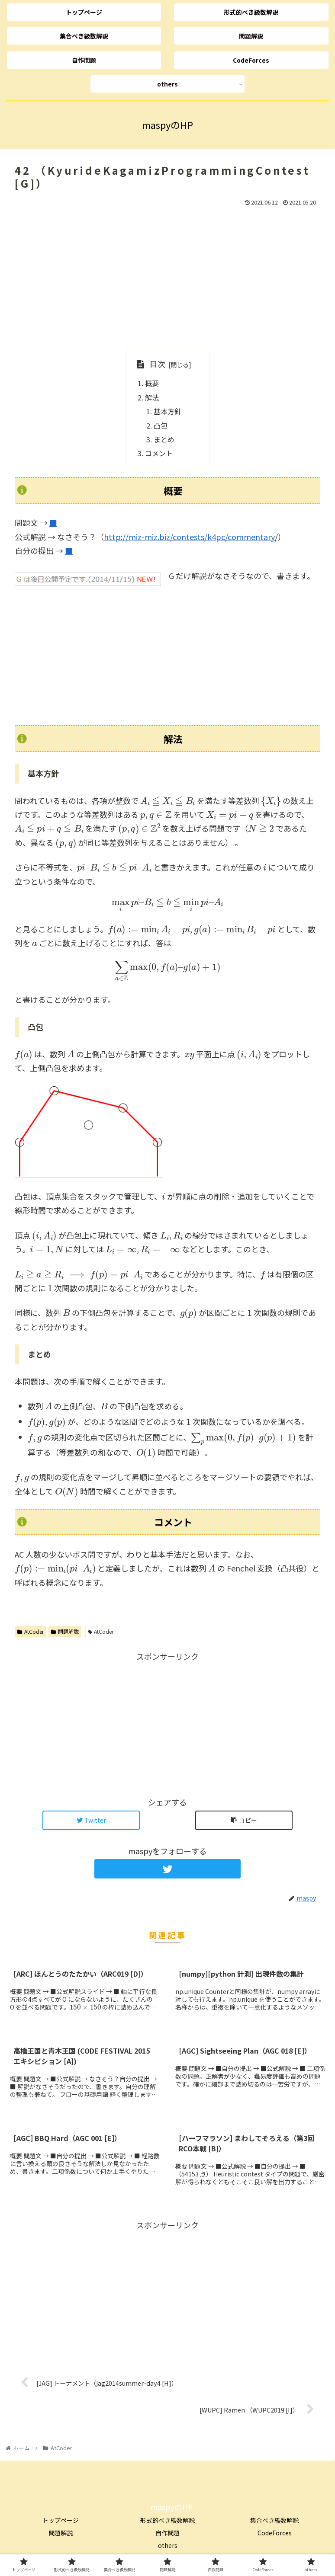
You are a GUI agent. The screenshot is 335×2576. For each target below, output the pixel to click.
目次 (157, 363)
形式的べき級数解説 (167, 2520)
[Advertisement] (167, 277)
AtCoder (30, 1631)
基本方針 (167, 411)
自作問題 (167, 2532)
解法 (152, 397)
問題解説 (65, 1631)
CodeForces (275, 2532)
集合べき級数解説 (274, 2520)
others (167, 2545)
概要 (152, 383)
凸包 (161, 425)
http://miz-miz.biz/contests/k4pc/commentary (189, 536)
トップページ (60, 2520)
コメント (159, 453)
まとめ (164, 439)
